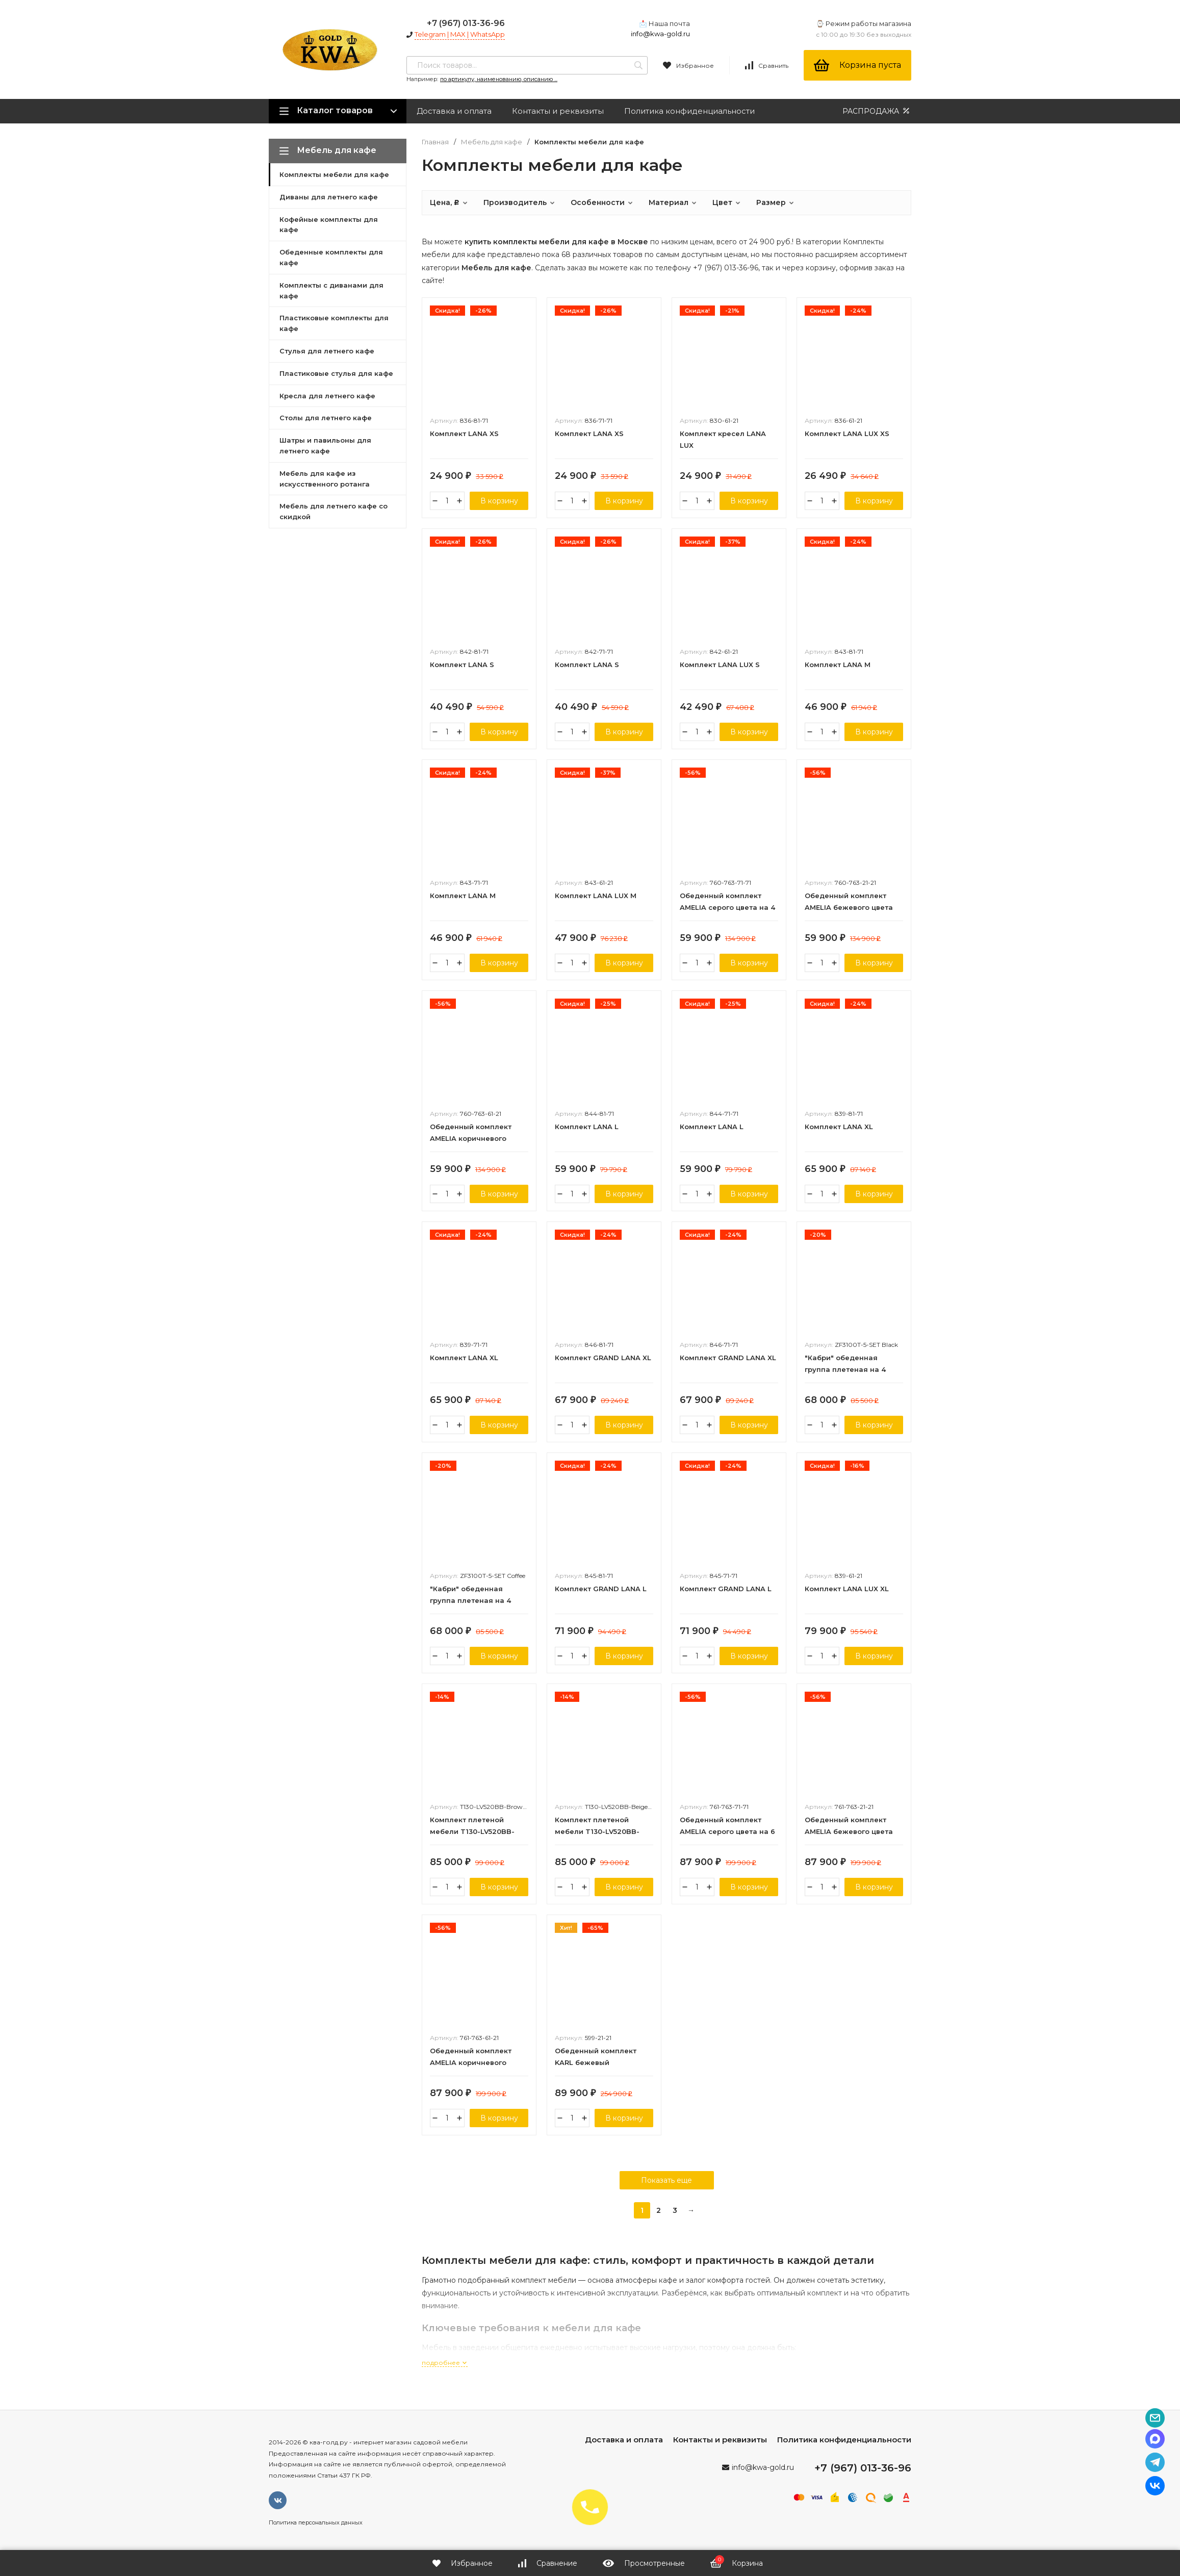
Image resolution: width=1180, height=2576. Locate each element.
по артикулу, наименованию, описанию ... (498, 79)
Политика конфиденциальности (689, 111)
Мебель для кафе (491, 142)
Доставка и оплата (454, 111)
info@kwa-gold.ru (660, 34)
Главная (435, 142)
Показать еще (666, 2180)
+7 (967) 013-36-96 (466, 23)
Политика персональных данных (316, 2522)
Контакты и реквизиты (558, 111)
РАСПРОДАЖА (876, 111)
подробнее (445, 2362)
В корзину (499, 500)
